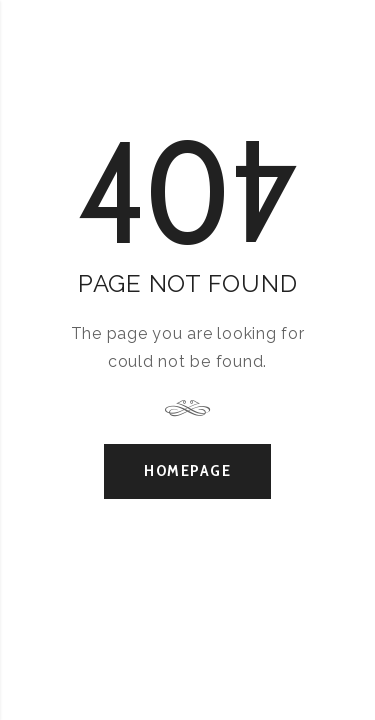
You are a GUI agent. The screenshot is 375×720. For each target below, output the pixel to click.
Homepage (187, 470)
